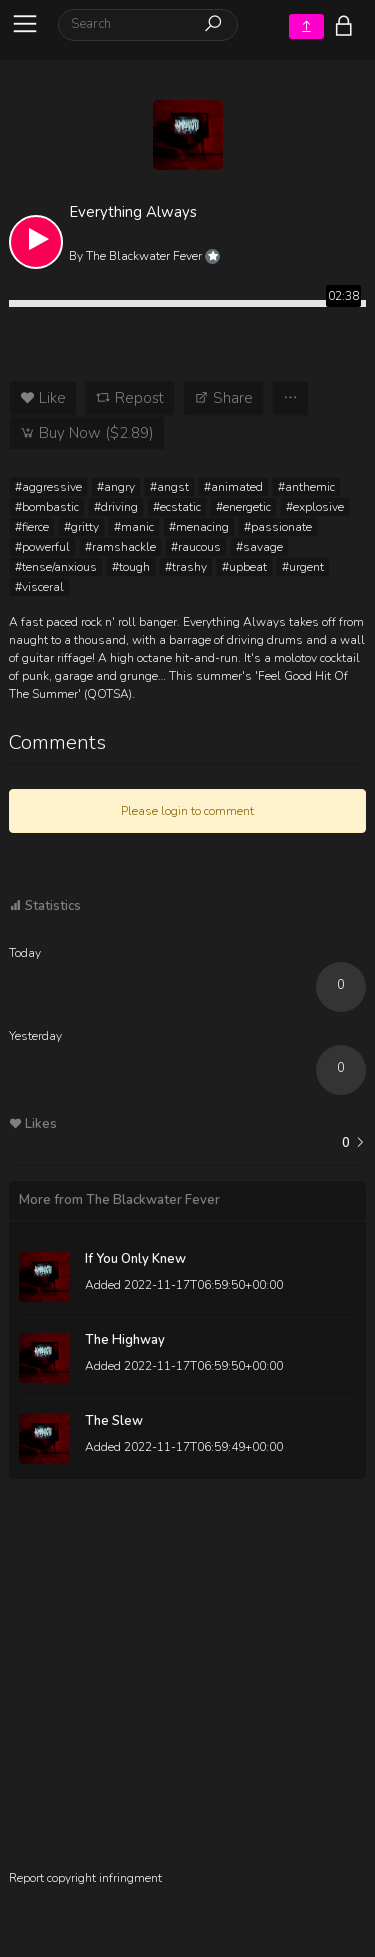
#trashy (186, 567)
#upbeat (244, 567)
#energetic (243, 507)
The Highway (125, 1340)
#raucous (196, 547)
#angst (169, 487)
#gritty (81, 527)
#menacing (199, 527)
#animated (233, 487)
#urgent (303, 567)
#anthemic (306, 487)
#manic (134, 527)
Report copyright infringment (85, 1878)
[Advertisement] (187, 1681)
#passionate (278, 527)
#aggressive (48, 487)
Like (43, 398)
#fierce (32, 527)
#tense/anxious (56, 567)
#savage (259, 547)
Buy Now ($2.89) (87, 433)
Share (223, 398)
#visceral (39, 587)
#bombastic (47, 507)
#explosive (315, 507)
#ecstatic (177, 507)
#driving (116, 507)
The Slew (114, 1421)
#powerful (42, 547)
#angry (116, 487)
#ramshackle (120, 547)
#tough (131, 567)
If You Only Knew (135, 1259)
